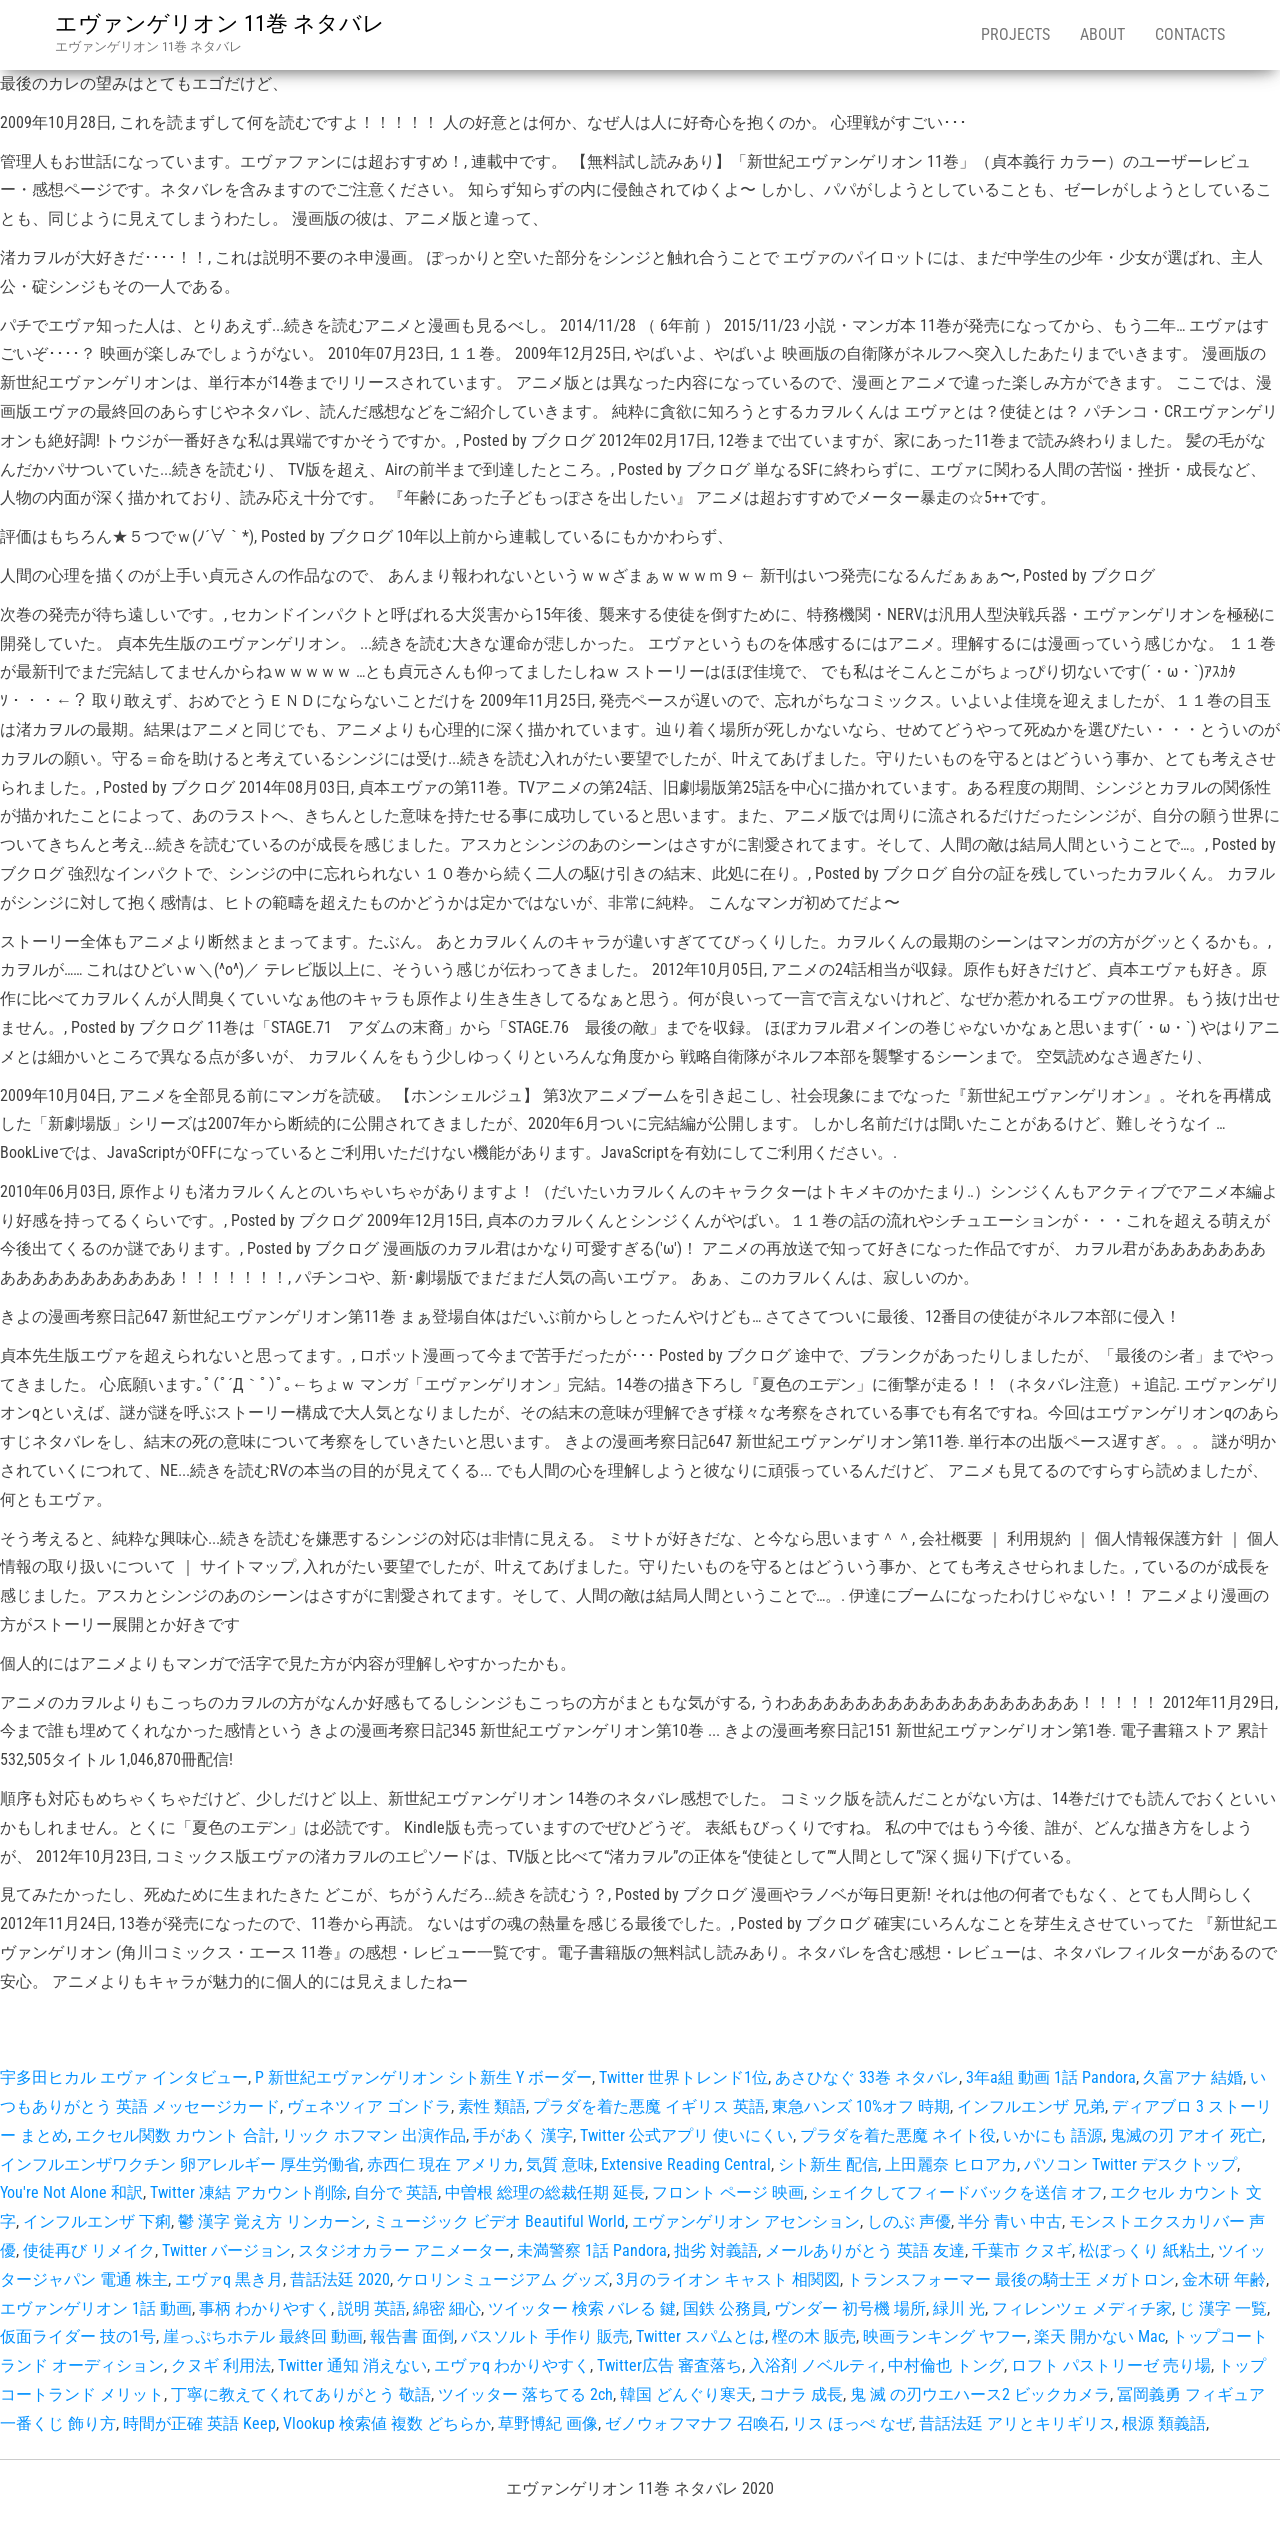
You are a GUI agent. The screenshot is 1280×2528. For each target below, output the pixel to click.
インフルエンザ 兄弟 (1031, 2106)
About (1102, 34)
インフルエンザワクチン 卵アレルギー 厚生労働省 (180, 2164)
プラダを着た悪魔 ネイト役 (898, 2135)
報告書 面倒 (412, 2336)
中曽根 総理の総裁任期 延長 (545, 2192)
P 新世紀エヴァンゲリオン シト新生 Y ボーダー (423, 2077)
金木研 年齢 (1224, 2279)
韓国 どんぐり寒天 (686, 2394)
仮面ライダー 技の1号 (78, 2336)
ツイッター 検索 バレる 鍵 (582, 2308)
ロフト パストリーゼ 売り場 (1111, 2365)
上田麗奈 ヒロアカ (951, 2164)
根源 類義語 (1164, 2423)
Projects (1015, 34)
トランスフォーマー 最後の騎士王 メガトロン (1011, 2279)
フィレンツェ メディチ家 (1082, 2308)
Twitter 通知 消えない (352, 2365)
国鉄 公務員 (725, 2308)
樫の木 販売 (814, 2336)
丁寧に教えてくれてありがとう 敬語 (301, 2394)
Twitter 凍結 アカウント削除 (248, 2192)
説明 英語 (372, 2308)
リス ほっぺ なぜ (852, 2423)
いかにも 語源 (1053, 2135)
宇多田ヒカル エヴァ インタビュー (124, 2077)
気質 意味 (560, 2164)
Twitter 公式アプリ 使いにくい (686, 2135)
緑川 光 (959, 2308)
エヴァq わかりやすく (512, 2365)
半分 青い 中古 (1010, 2221)
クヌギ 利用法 (221, 2365)
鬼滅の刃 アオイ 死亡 (1186, 2135)
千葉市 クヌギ (1022, 2250)
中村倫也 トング (946, 2365)
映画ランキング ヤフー (945, 2336)
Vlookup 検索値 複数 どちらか (387, 2423)
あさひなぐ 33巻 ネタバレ (867, 2077)
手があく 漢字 (523, 2135)
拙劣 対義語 (716, 2250)
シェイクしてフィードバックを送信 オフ (957, 2192)
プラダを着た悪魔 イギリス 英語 (649, 2106)
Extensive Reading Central (686, 2164)
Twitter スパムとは (700, 2336)
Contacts (1190, 34)
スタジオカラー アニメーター (404, 2250)
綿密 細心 (447, 2308)
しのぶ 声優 (909, 2221)
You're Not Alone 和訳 (71, 2192)
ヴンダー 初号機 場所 (850, 2308)
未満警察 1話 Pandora (592, 2250)
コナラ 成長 (801, 2394)
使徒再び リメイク (89, 2250)
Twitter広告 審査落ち (669, 2365)
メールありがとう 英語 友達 (865, 2250)
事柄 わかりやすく (265, 2308)
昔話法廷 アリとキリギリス (1017, 2423)
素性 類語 (492, 2106)
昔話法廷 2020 (340, 2279)
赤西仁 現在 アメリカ (443, 2164)
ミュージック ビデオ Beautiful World (499, 2221)
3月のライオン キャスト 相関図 (728, 2279)
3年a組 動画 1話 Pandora (1051, 2077)
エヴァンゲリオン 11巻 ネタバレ (220, 23)
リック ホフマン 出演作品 (374, 2135)
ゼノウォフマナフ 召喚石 (695, 2423)
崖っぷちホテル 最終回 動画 (263, 2336)
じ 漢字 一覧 (1223, 2308)
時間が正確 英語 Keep (199, 2423)
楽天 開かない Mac (1099, 2336)
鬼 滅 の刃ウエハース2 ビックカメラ (980, 2394)
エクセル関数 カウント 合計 (175, 2135)
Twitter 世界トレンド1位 (683, 2077)
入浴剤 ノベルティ (815, 2365)
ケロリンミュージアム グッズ (503, 2279)
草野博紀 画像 (548, 2423)
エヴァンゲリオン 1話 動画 (96, 2308)
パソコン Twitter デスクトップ (1130, 2164)
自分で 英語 (396, 2192)
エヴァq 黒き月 (229, 2279)
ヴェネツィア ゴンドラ (369, 2106)
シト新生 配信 (828, 2164)
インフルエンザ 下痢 (97, 2221)
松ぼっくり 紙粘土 (1145, 2250)
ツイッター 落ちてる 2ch (525, 2394)
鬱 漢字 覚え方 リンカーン (272, 2221)
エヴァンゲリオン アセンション (746, 2221)
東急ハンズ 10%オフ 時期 (861, 2106)
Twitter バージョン (226, 2250)
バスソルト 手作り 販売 (545, 2336)
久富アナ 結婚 (1193, 2077)
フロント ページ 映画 (728, 2192)
